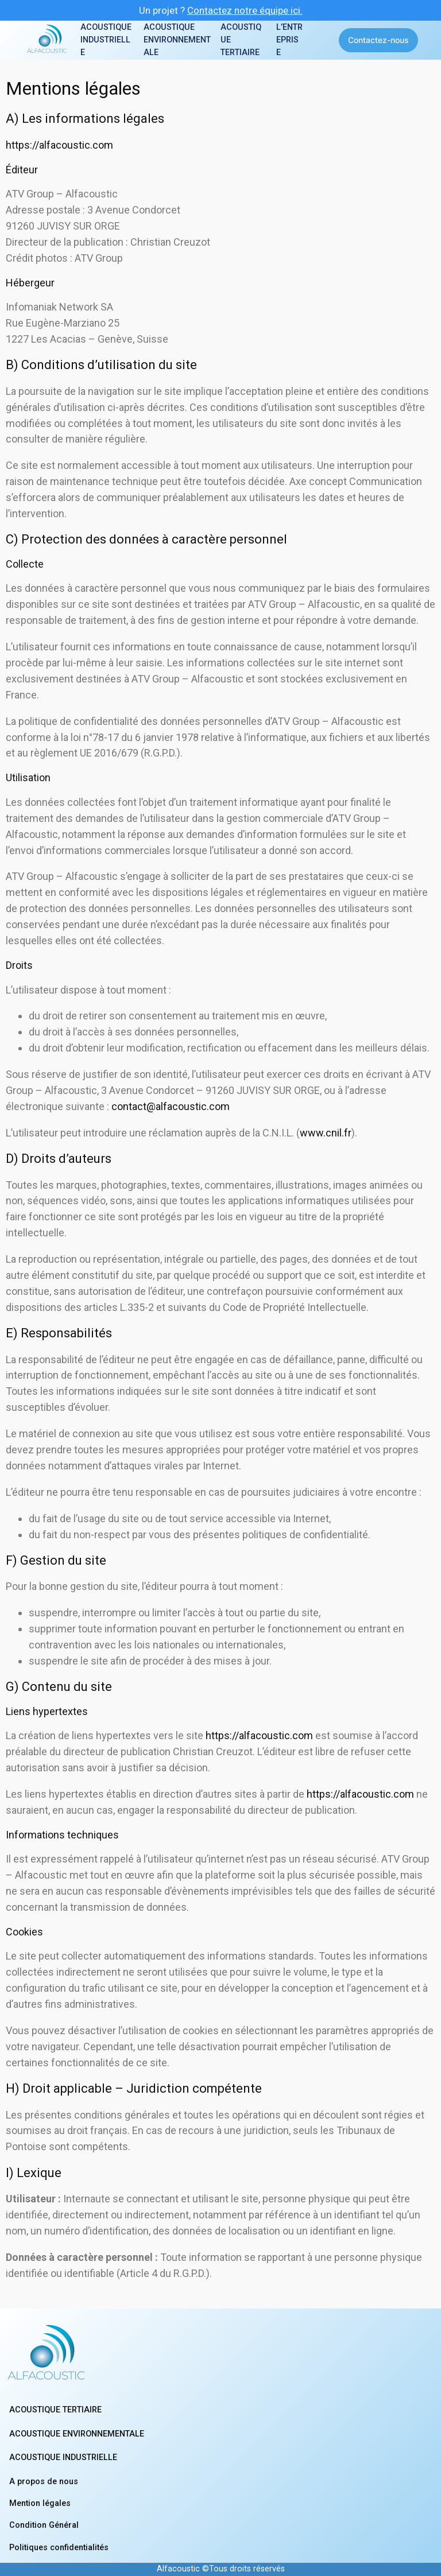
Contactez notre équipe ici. (245, 10)
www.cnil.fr (325, 1133)
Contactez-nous (378, 40)
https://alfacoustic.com (59, 145)
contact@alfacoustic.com (170, 1106)
